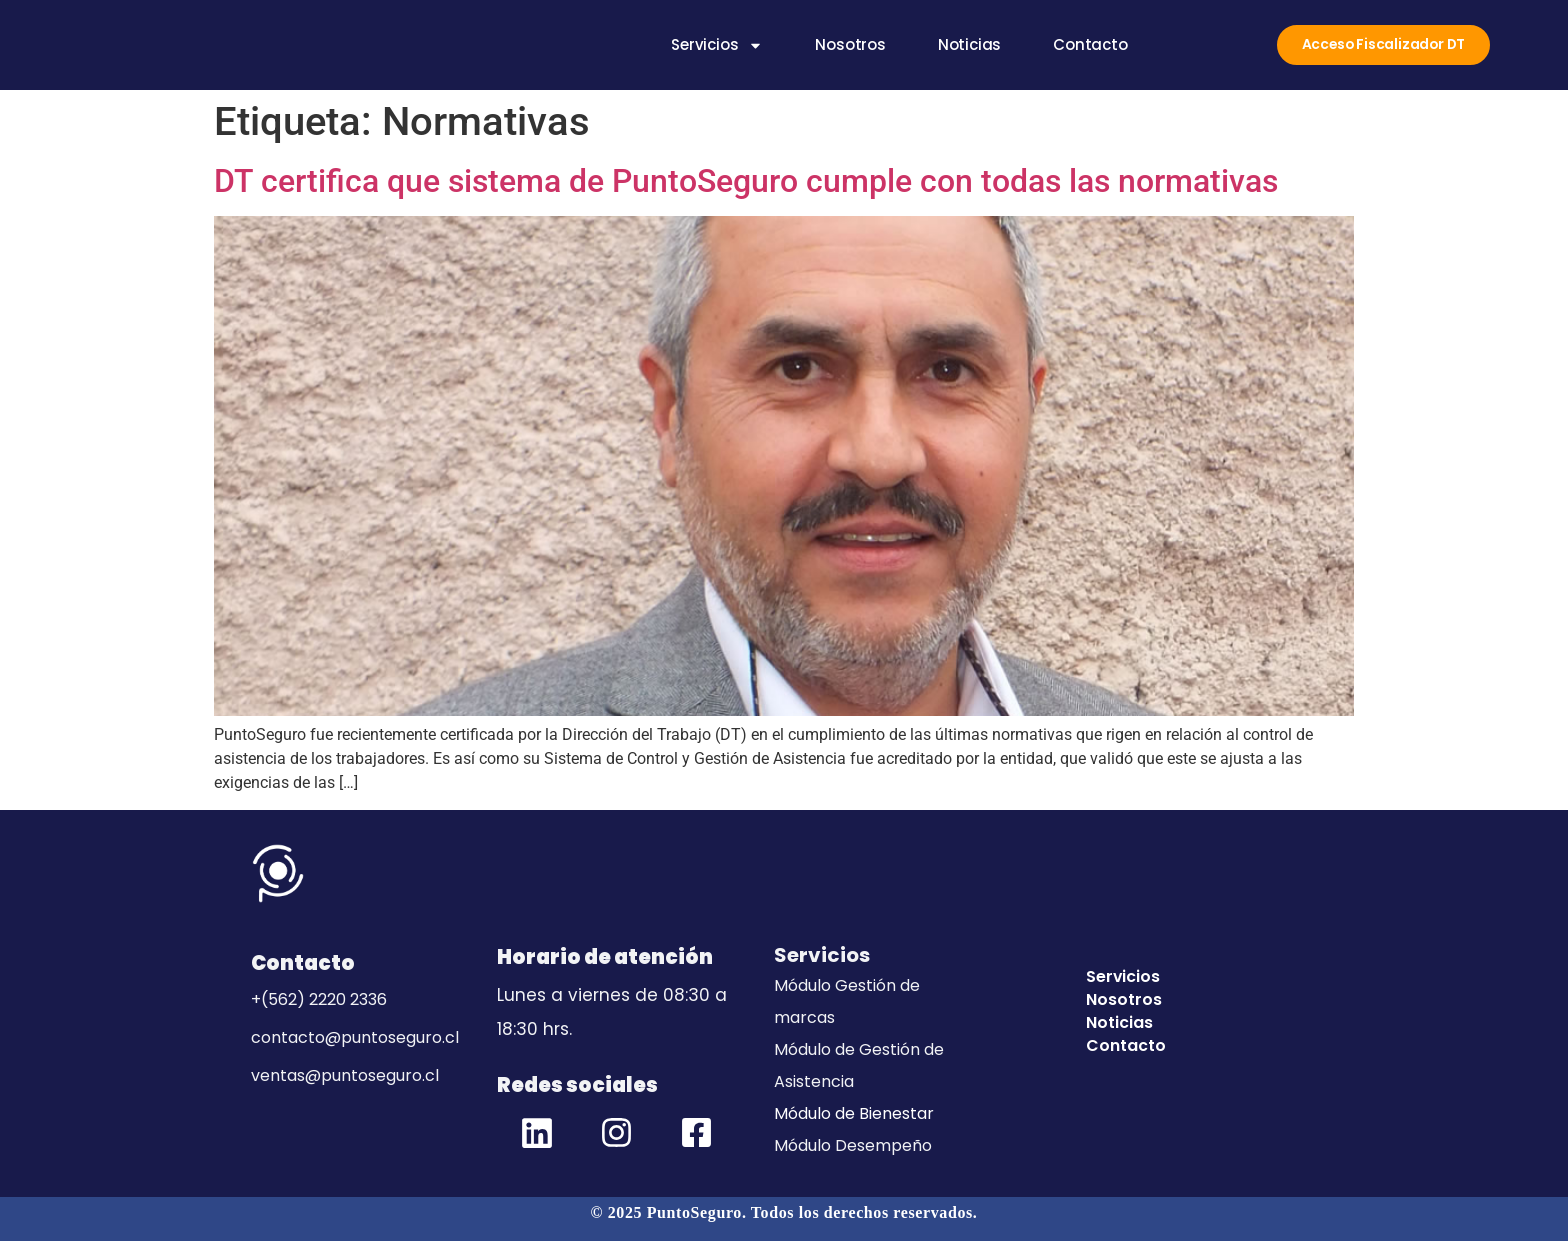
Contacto (1086, 45)
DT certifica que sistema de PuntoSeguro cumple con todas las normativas (746, 181)
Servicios (713, 45)
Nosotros (847, 45)
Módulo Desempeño (853, 1145)
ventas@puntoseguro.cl (345, 1075)
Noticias (965, 45)
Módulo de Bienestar (854, 1113)
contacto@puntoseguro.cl (355, 1037)
